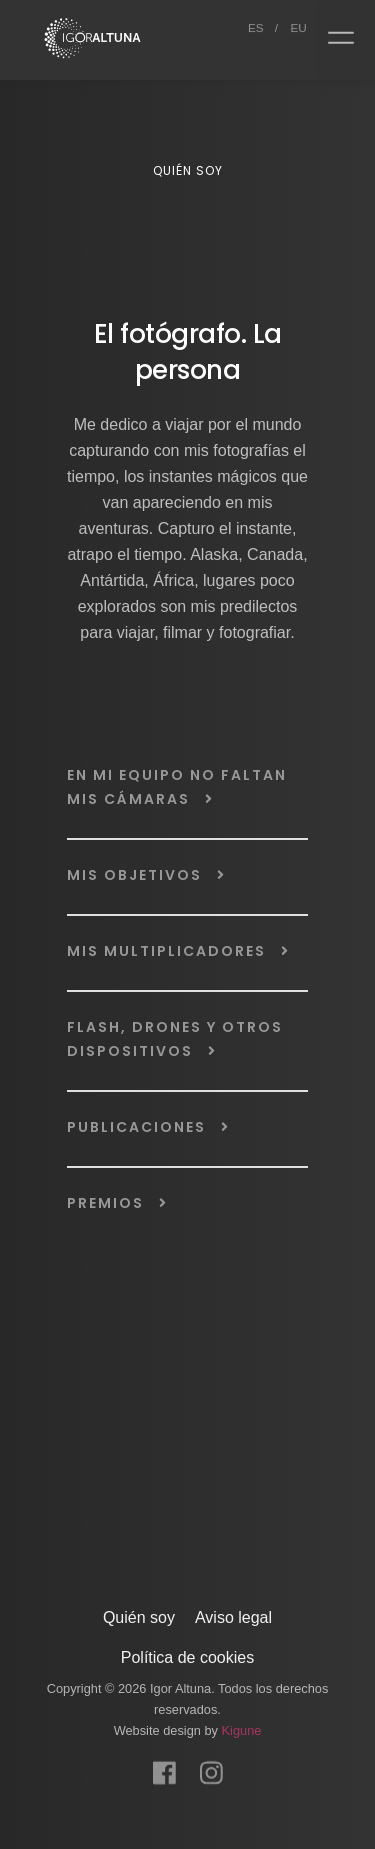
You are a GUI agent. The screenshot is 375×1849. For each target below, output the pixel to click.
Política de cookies (187, 1653)
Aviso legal (233, 1613)
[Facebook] (164, 1759)
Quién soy (139, 1613)
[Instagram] (211, 1759)
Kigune (242, 1726)
